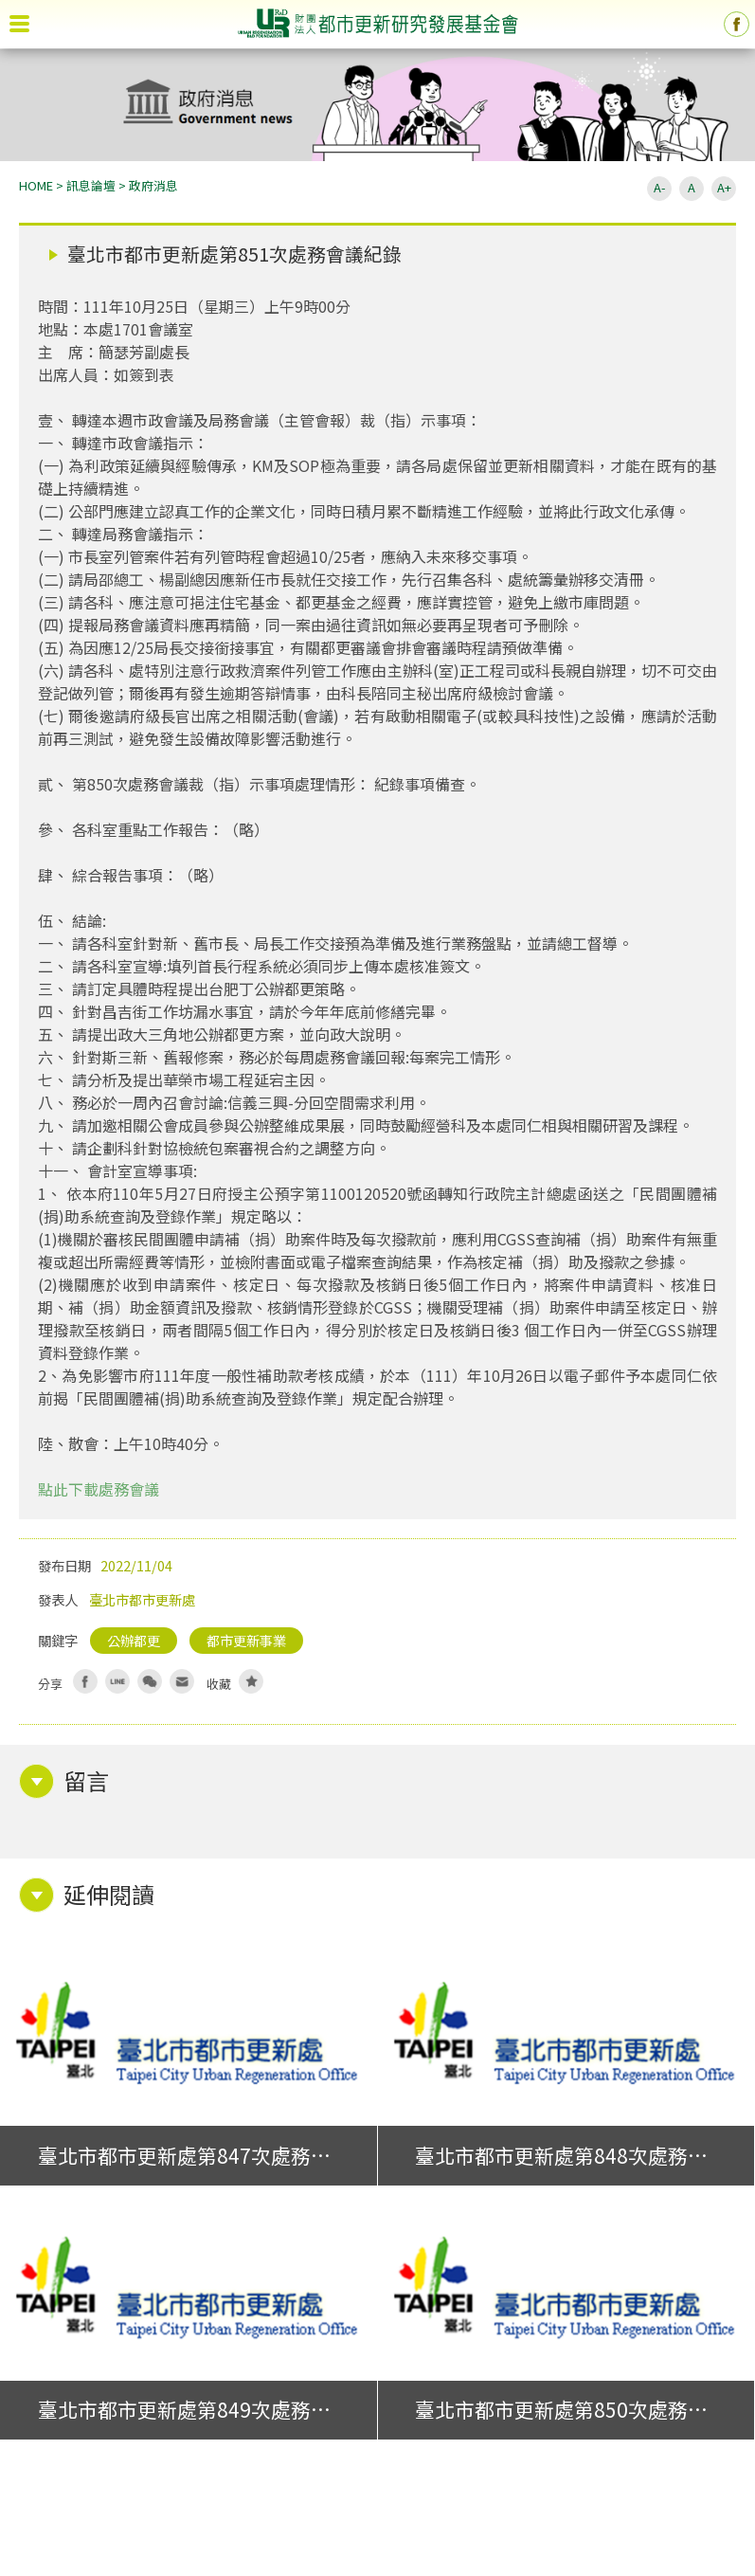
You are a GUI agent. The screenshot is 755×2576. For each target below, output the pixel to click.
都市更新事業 (246, 1640)
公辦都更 (133, 1640)
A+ (724, 187)
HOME (36, 185)
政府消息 (153, 185)
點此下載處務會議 (98, 1489)
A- (659, 187)
